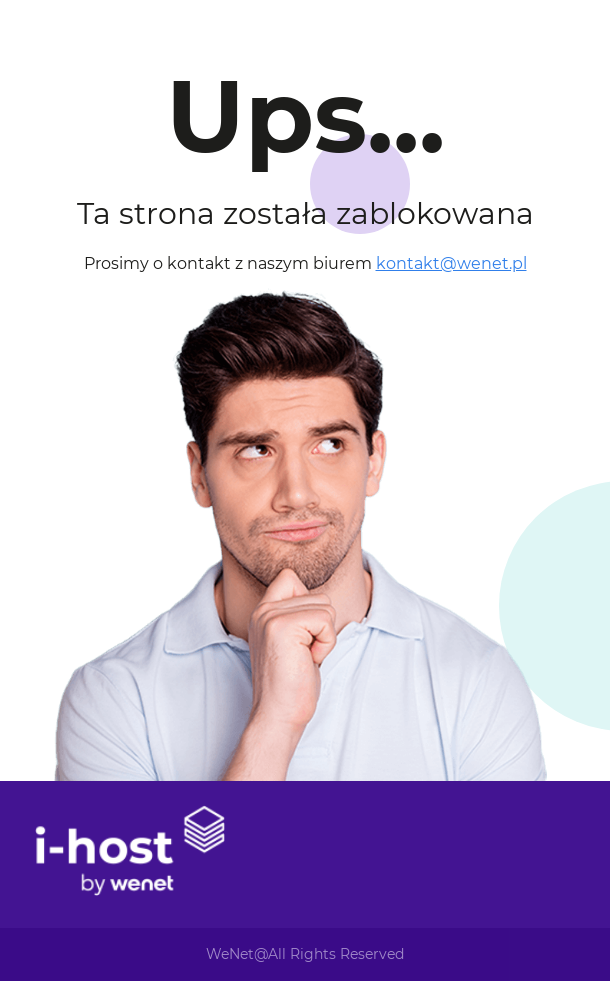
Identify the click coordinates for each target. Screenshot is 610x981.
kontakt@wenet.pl (451, 263)
